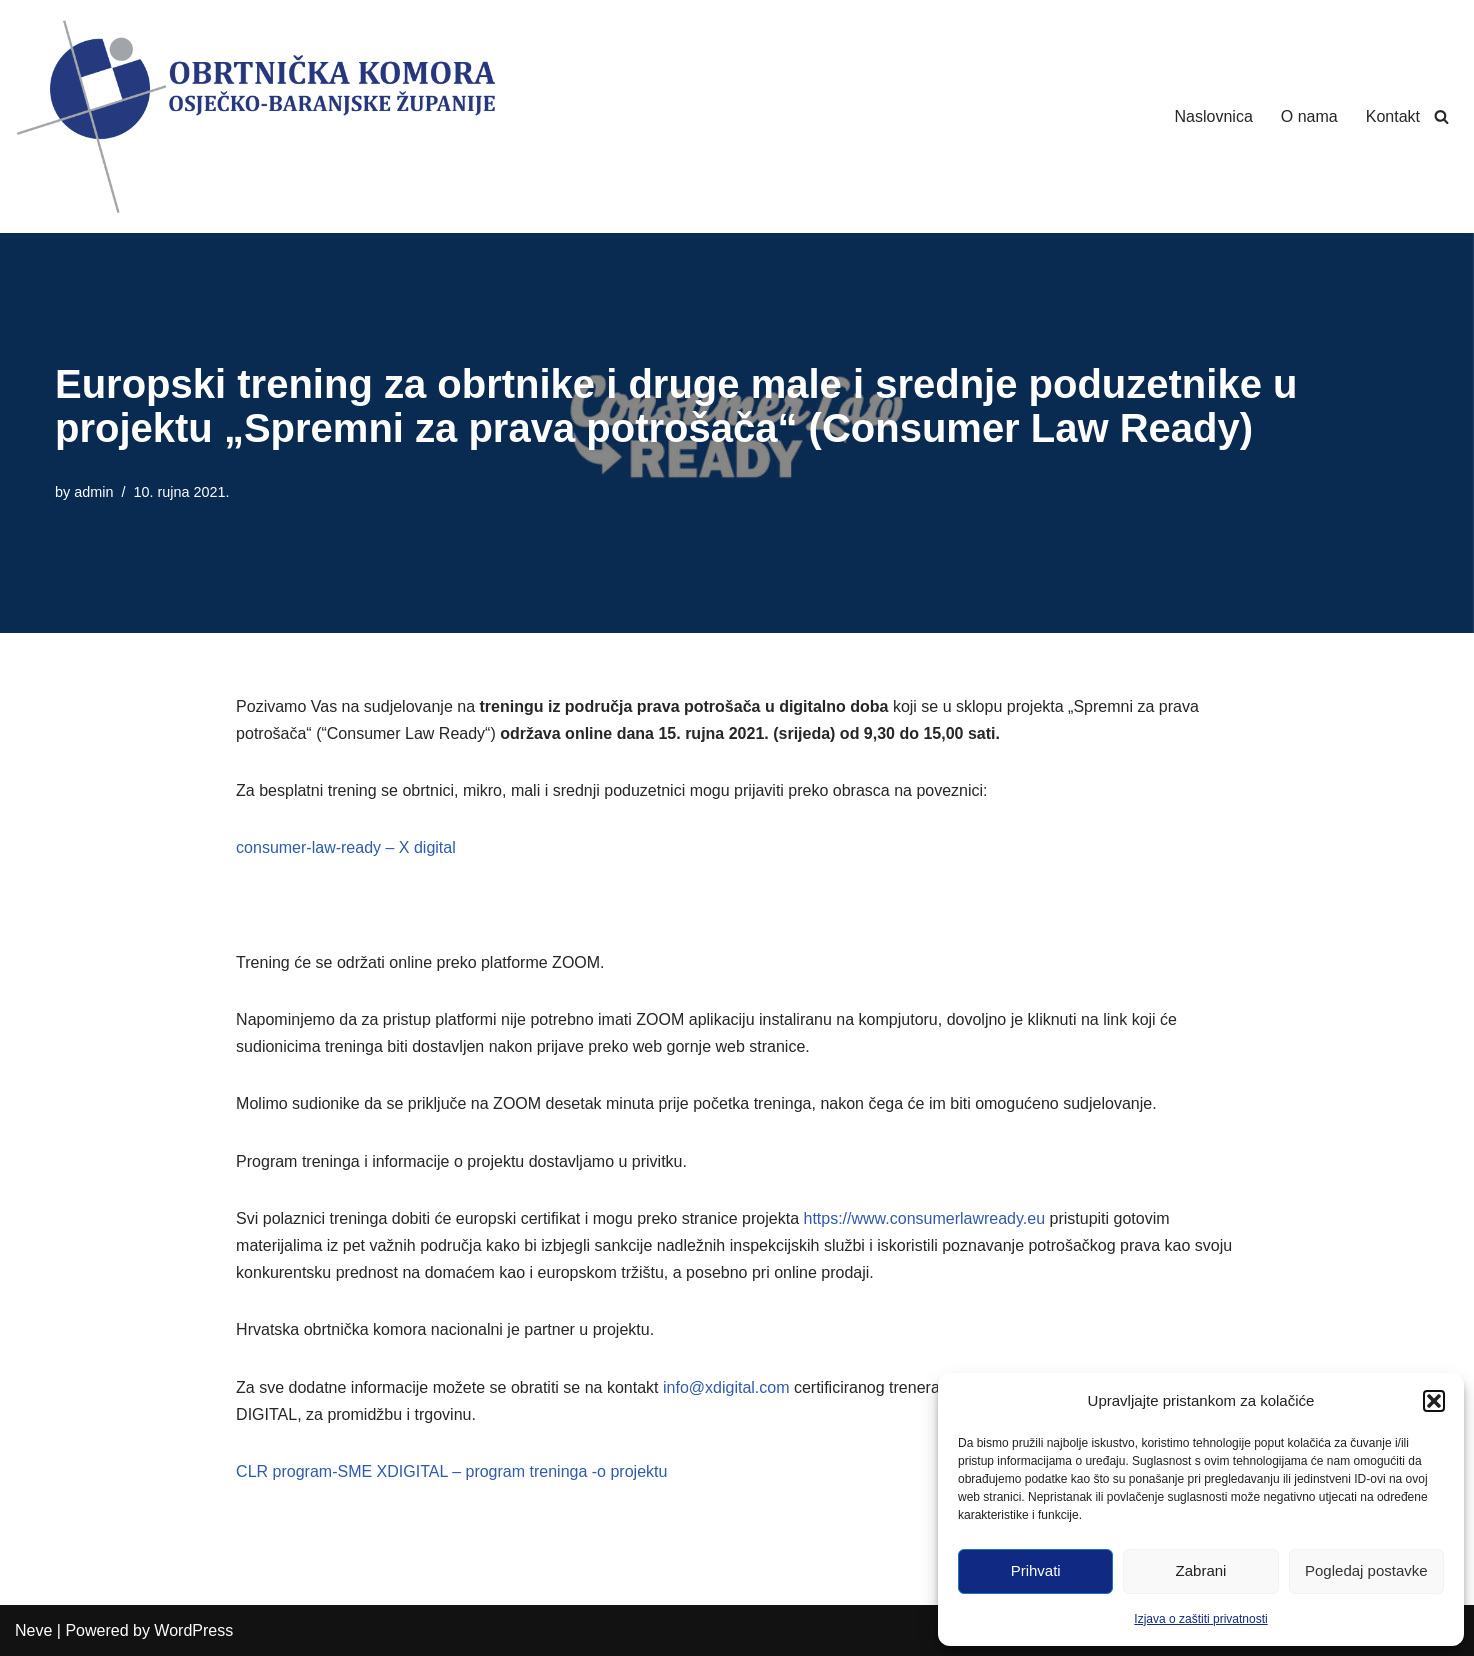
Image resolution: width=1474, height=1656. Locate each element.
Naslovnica (1214, 116)
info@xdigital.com (726, 1387)
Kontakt (1393, 116)
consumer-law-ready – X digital (346, 847)
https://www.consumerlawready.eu (924, 1218)
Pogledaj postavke (1366, 1570)
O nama (1309, 116)
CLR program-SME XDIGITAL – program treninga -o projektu (451, 1471)
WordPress (193, 1630)
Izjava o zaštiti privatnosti (1200, 1619)
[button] (1434, 1401)
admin (93, 492)
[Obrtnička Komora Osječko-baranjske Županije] (255, 116)
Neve (33, 1630)
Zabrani (1201, 1570)
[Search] (1441, 116)
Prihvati (1036, 1570)
